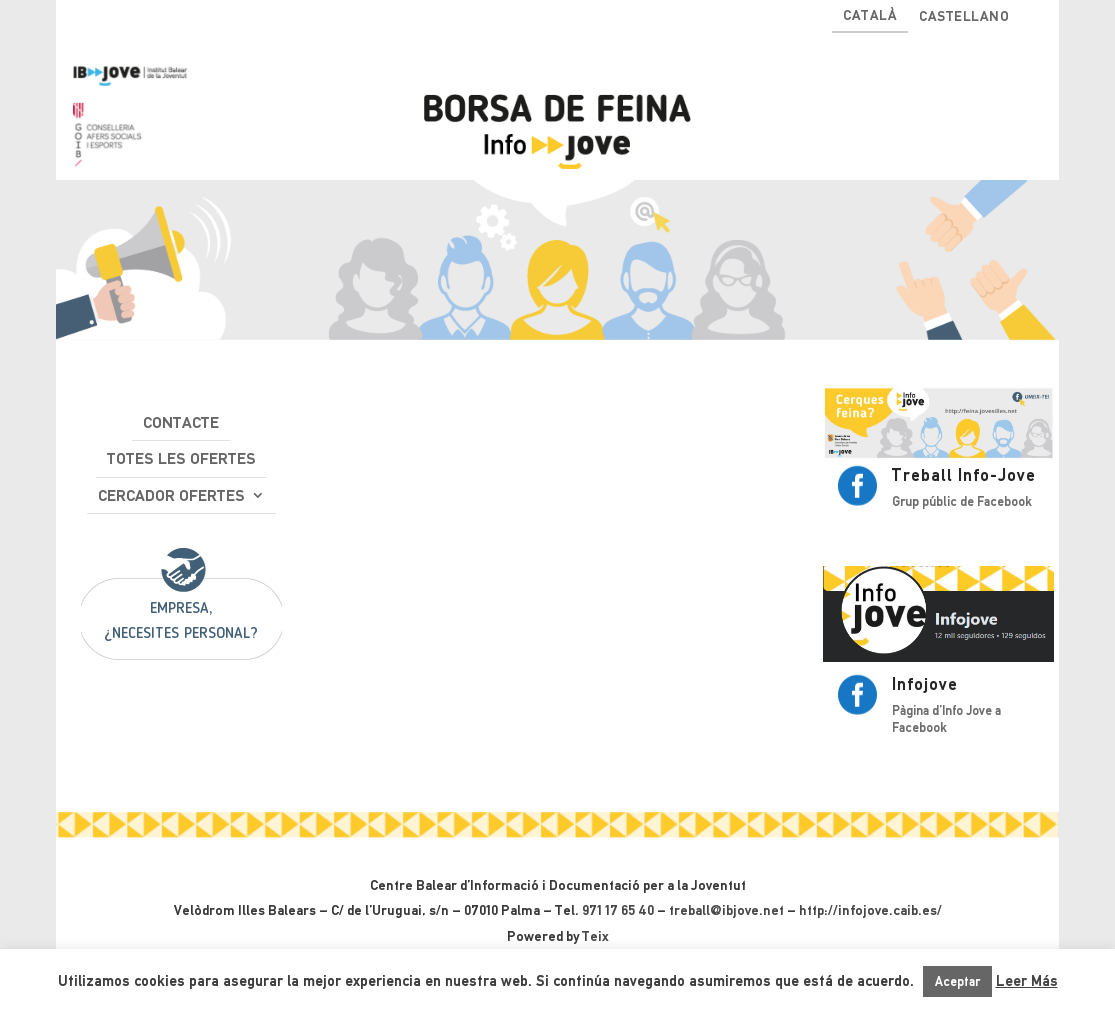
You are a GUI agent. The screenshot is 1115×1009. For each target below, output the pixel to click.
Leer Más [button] (1027, 981)
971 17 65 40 (618, 910)
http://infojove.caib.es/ (870, 910)
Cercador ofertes (171, 495)
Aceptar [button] (957, 981)
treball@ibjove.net (726, 910)
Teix (595, 936)
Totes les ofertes (181, 458)
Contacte (181, 422)
